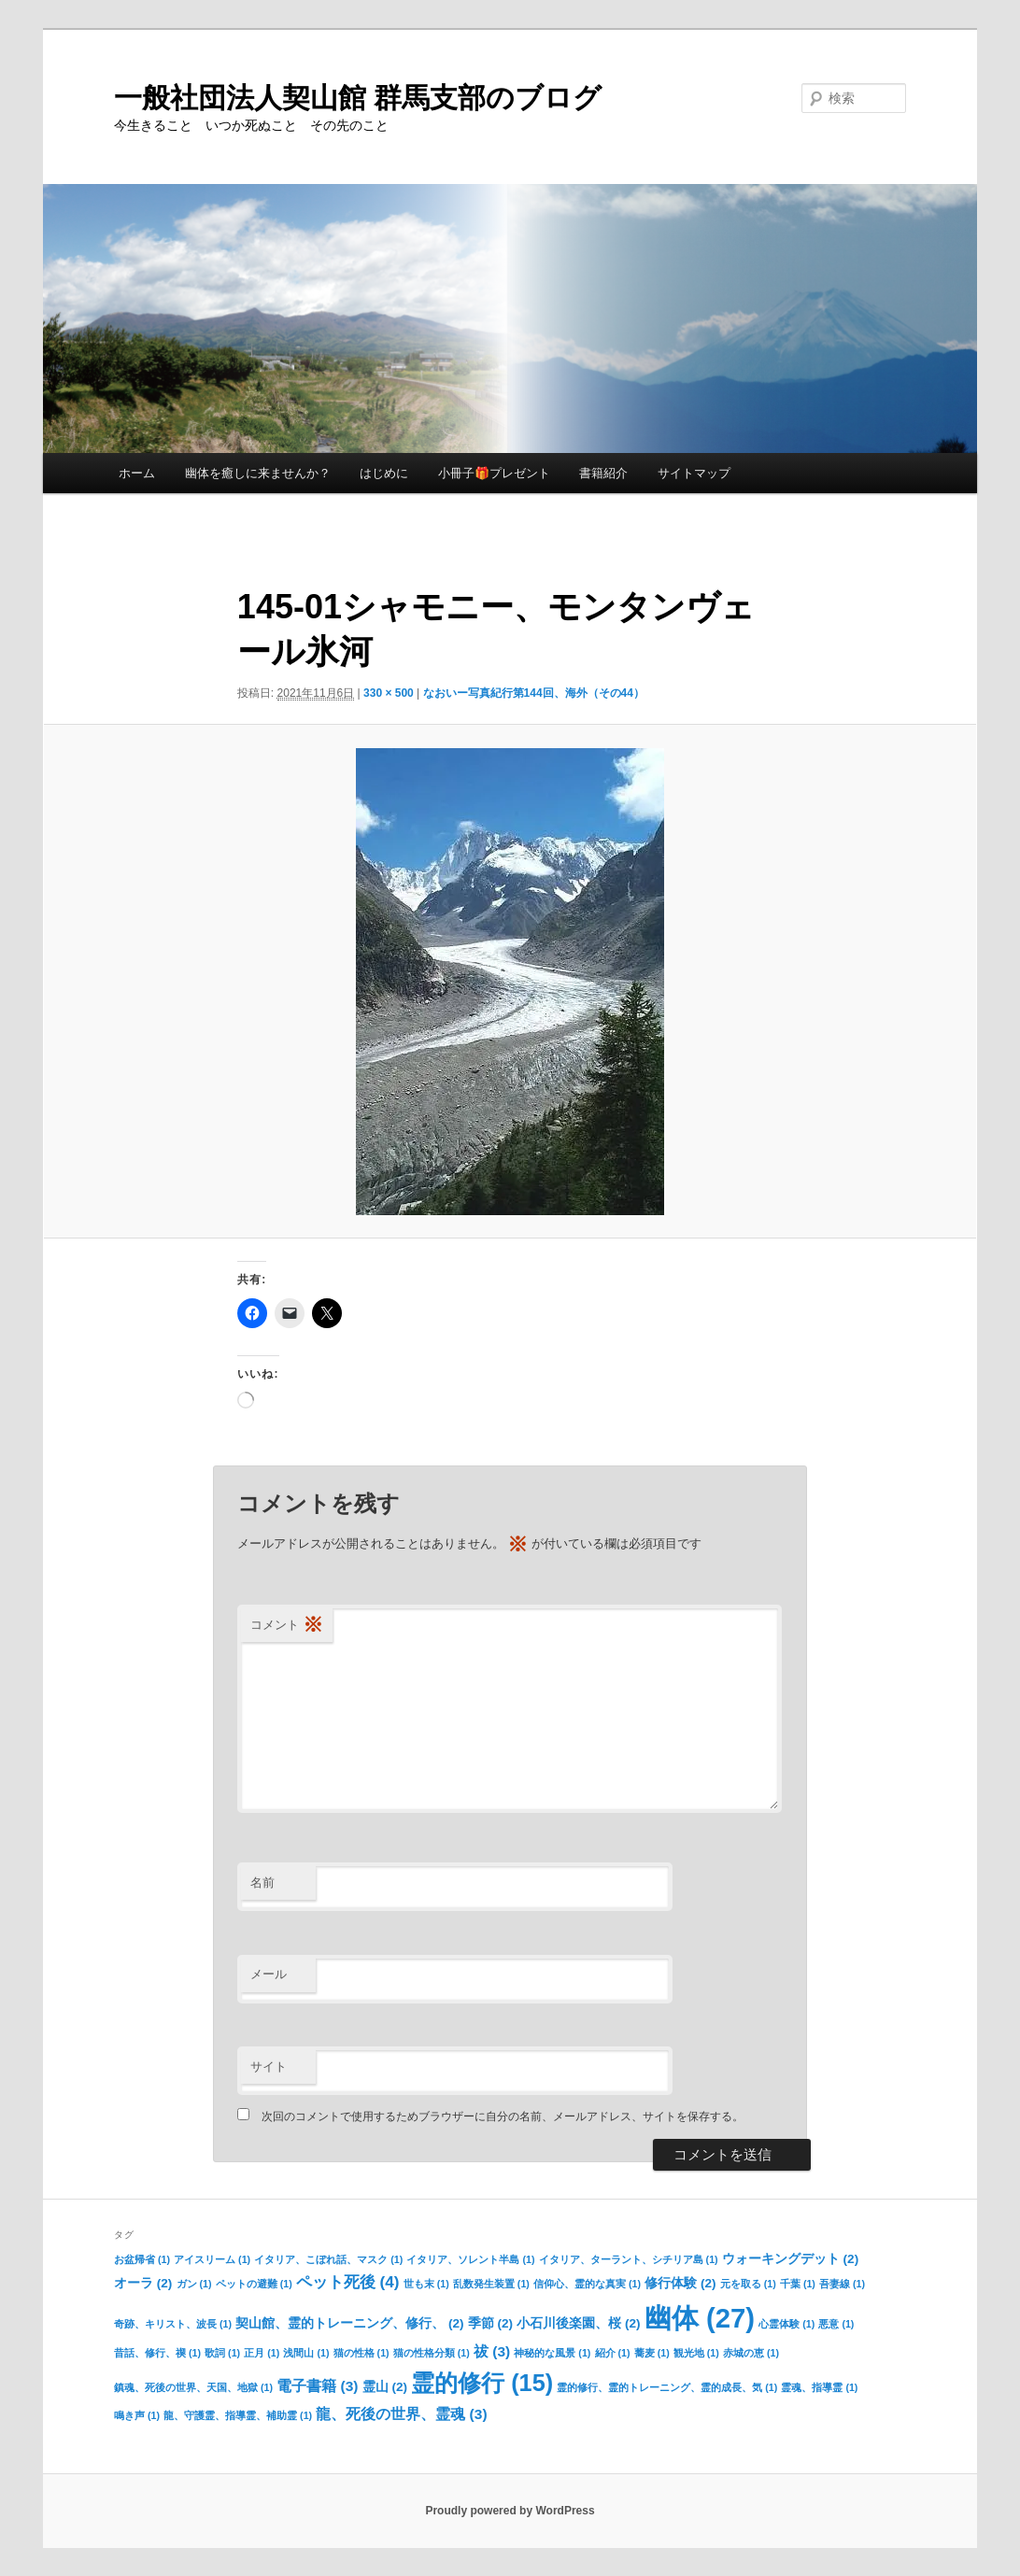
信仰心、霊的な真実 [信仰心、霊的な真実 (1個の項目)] (587, 2283)
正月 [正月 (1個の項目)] (261, 2352)
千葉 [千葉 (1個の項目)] (797, 2283)
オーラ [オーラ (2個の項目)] (143, 2283)
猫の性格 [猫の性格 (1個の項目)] (361, 2352)
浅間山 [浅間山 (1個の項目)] (306, 2352)
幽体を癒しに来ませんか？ (258, 473)
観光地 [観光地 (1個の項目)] (696, 2352)
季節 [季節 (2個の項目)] (490, 2323)
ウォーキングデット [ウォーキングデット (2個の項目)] (790, 2259)
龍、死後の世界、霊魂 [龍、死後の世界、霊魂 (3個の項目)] (401, 2414)
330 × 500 (388, 693)
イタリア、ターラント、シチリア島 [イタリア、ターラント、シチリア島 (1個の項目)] (628, 2259)
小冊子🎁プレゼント (494, 473)
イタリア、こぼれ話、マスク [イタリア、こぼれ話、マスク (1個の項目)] (328, 2259)
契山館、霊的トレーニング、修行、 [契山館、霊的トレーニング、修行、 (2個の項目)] (349, 2323)
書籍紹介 (603, 473)
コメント (286, 1625)
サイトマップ (694, 473)
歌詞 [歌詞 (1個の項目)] (222, 2352)
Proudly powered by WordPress (509, 2510)
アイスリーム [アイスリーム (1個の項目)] (212, 2259)
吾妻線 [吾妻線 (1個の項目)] (842, 2283)
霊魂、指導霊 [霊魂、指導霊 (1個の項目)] (819, 2387)
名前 (262, 1882)
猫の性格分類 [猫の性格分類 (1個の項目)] (431, 2352)
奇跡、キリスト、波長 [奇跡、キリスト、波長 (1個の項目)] (173, 2323)
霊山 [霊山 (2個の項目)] (384, 2387)
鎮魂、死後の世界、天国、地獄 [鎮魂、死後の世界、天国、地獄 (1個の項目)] (193, 2387)
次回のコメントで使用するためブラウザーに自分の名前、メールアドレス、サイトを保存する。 (503, 2116)
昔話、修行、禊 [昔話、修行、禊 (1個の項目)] (157, 2352)
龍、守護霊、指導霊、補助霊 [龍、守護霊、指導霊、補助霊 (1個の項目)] (237, 2415)
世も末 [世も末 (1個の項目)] (426, 2283)
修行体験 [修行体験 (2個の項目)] (680, 2283)
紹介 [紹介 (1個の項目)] (612, 2352)
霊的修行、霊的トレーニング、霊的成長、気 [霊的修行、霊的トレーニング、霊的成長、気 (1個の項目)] (667, 2387)
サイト (268, 2066)
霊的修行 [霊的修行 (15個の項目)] (482, 2383)
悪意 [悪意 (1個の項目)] (836, 2323)
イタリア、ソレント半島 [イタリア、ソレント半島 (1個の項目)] (470, 2259)
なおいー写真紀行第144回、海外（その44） (534, 693)
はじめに (384, 473)
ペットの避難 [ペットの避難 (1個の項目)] (254, 2283)
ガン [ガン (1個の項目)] (194, 2283)
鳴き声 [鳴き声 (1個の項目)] (137, 2415)
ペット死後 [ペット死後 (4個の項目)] (348, 2281)
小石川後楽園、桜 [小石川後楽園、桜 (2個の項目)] (578, 2323)
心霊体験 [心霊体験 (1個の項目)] (786, 2323)
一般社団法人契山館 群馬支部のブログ (358, 97)
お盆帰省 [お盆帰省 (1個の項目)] (142, 2259)
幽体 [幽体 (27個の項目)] (700, 2317)
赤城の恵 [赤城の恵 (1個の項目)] (751, 2352)
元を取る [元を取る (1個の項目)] (748, 2283)
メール (268, 1974)
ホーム (137, 473)
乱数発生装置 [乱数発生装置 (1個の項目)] (491, 2283)
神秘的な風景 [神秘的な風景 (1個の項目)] (552, 2352)
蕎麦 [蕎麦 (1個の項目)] (652, 2352)
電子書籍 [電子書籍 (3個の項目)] (317, 2386)
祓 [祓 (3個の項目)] (492, 2351)
